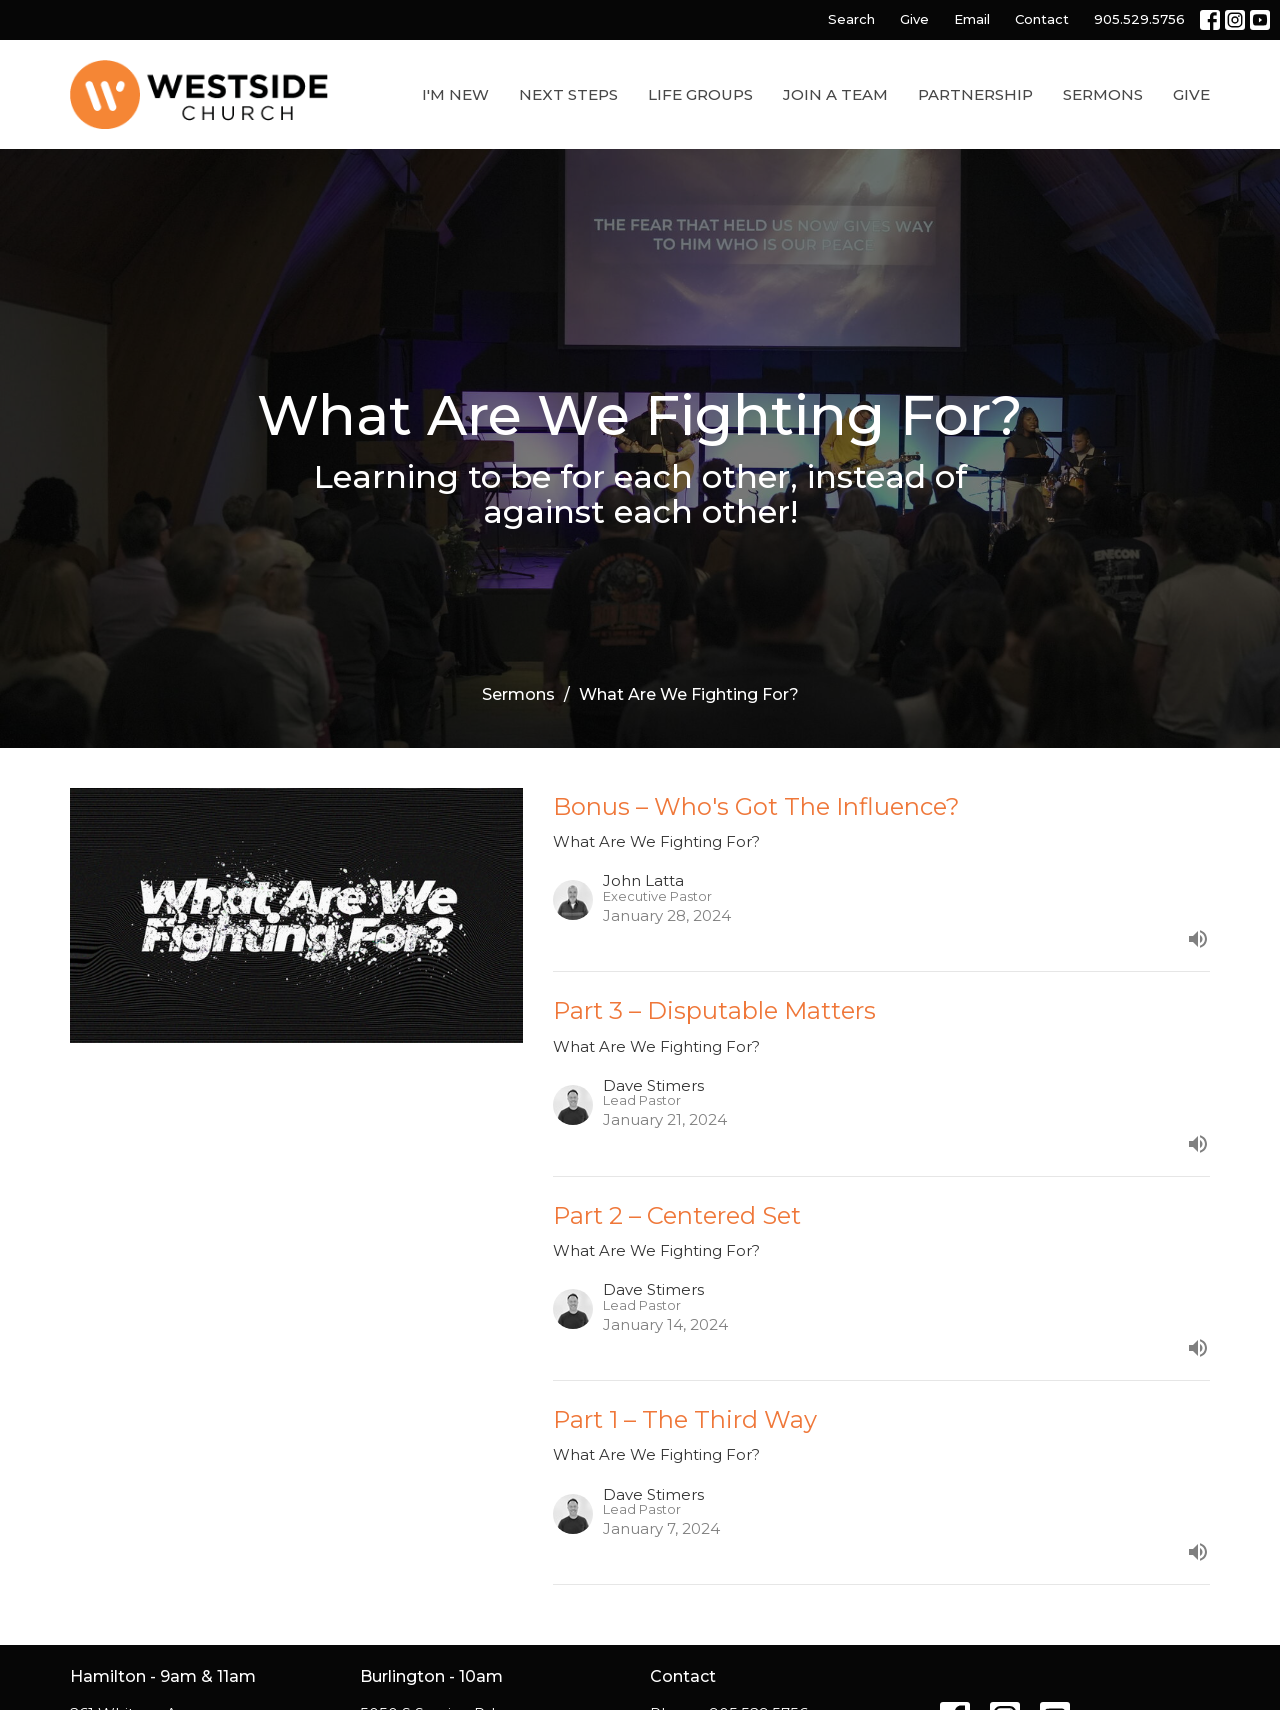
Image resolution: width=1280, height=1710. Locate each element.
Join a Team (835, 94)
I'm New (455, 94)
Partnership (975, 94)
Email (972, 19)
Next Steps (568, 94)
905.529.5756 (1139, 19)
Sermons (1103, 94)
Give (914, 19)
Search (851, 19)
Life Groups (700, 94)
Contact (1042, 19)
